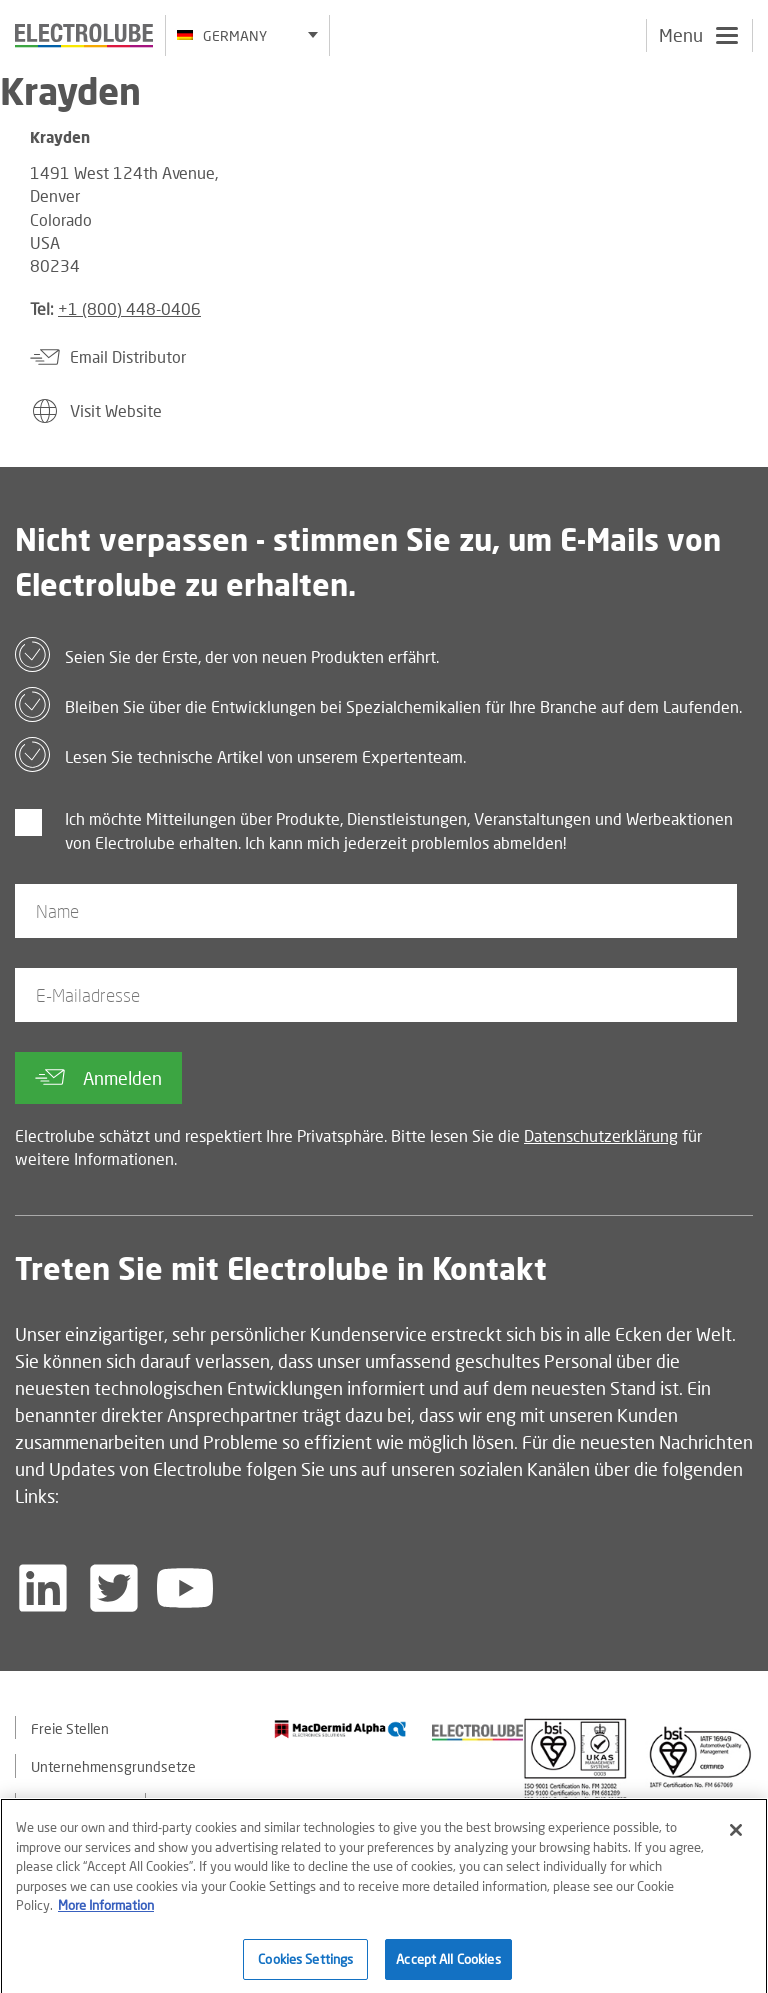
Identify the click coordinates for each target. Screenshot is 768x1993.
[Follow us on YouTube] (185, 1588)
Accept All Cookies (448, 1966)
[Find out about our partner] (340, 1729)
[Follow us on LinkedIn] (43, 1588)
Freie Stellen (70, 1728)
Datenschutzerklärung (601, 1135)
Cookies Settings (305, 1966)
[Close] (736, 1837)
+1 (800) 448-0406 (129, 308)
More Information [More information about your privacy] (106, 1912)
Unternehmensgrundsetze (113, 1766)
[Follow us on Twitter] (114, 1588)
